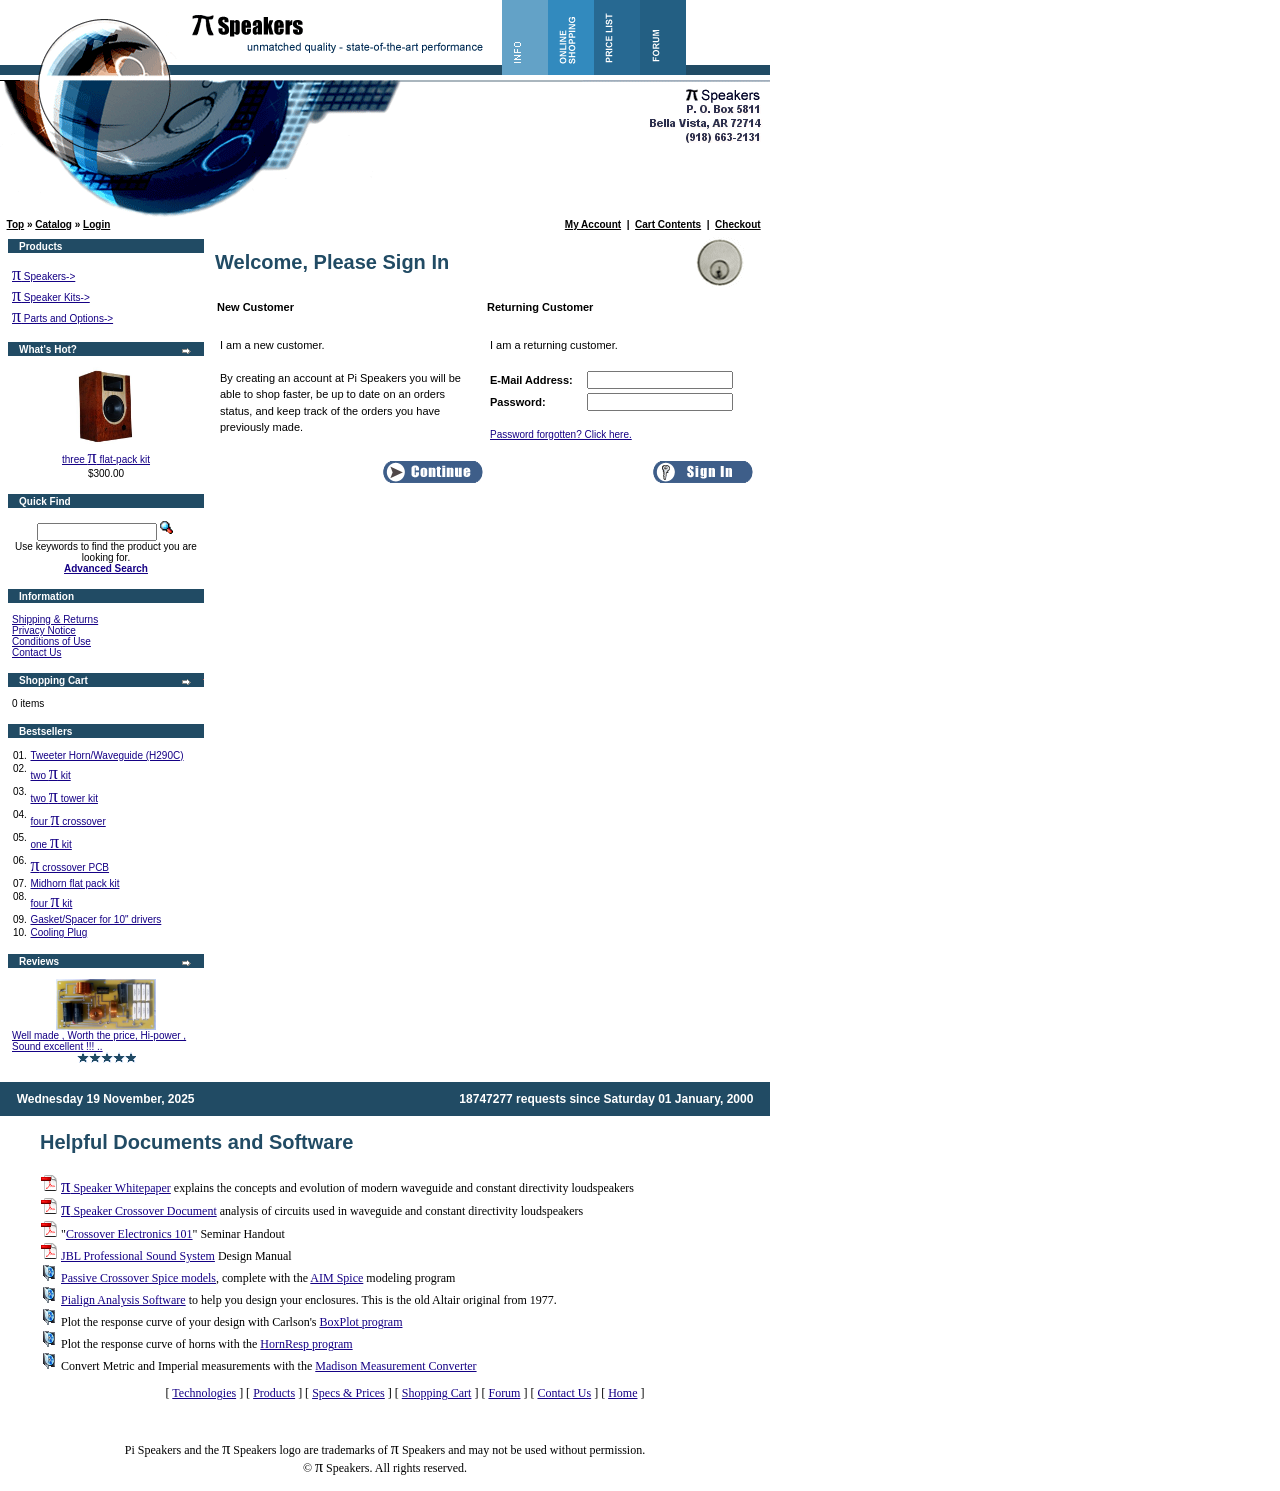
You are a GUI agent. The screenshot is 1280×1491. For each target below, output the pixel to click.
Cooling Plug (58, 932)
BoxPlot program (360, 1322)
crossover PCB (69, 867)
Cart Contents (668, 224)
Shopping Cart (437, 1393)
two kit (50, 775)
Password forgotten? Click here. (561, 434)
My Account (593, 224)
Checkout (738, 224)
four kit (51, 903)
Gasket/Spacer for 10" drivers (95, 919)
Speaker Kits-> (51, 297)
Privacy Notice (44, 630)
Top (16, 224)
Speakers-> (43, 276)
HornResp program (306, 1344)
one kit (50, 844)
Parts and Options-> (62, 318)
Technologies (204, 1393)
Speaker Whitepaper (116, 1188)
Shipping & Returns (55, 619)
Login (96, 224)
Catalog (53, 224)
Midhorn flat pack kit (74, 883)
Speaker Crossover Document (139, 1211)
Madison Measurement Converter (395, 1366)
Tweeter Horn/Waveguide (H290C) (106, 755)
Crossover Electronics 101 (129, 1234)
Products (274, 1393)
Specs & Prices (348, 1393)
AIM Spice (336, 1278)
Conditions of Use (51, 641)
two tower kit (63, 798)
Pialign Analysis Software (123, 1300)
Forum (504, 1393)
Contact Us (36, 652)
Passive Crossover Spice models (138, 1278)
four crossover (67, 821)
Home (622, 1393)
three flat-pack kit (106, 459)
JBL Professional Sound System (138, 1256)
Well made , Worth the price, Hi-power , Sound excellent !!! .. (99, 1041)
